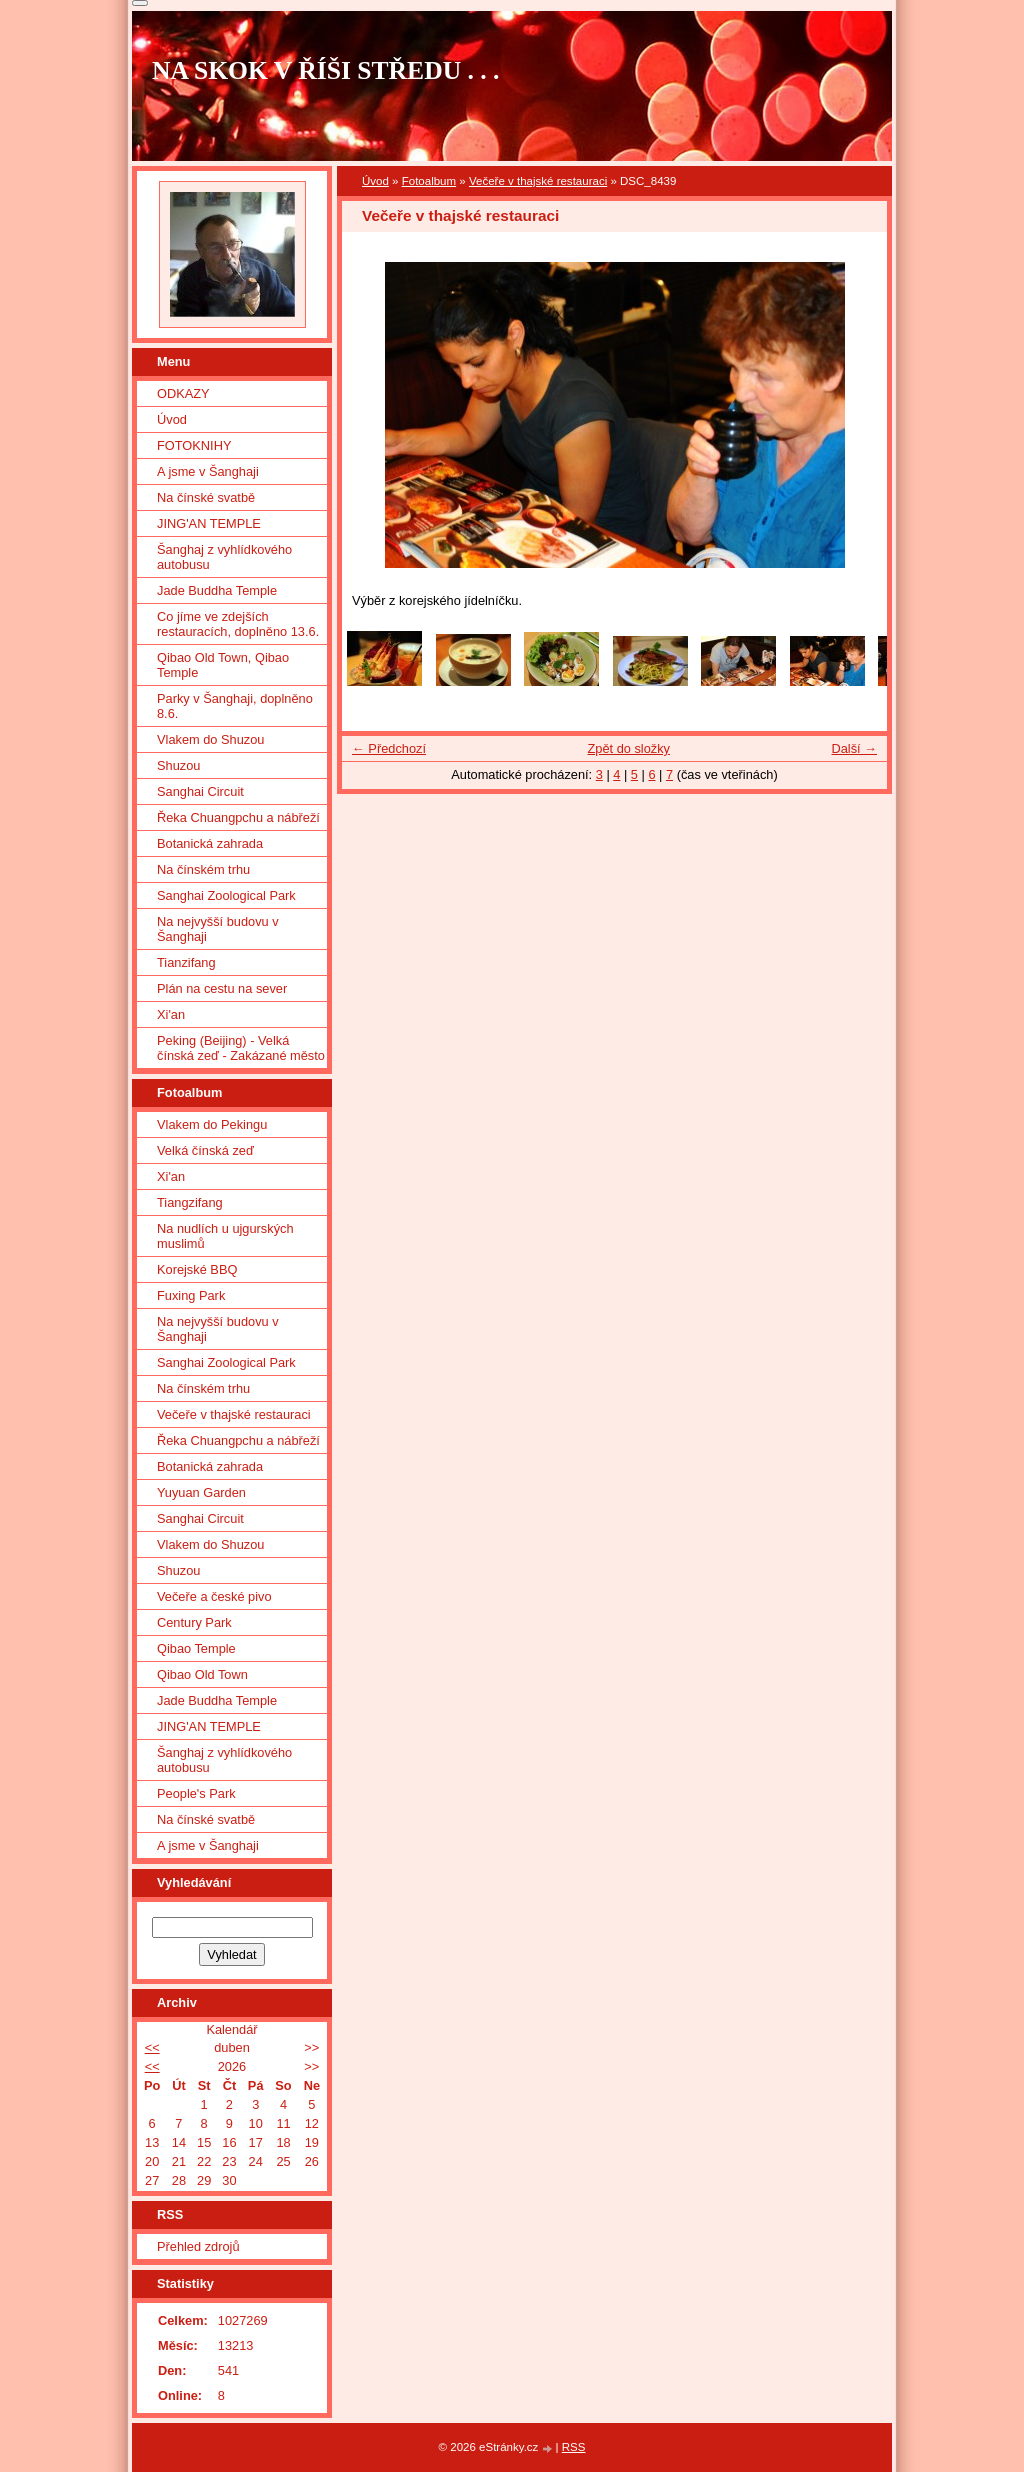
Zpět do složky (628, 748)
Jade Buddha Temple (217, 590)
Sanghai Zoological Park (226, 895)
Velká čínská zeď (205, 1150)
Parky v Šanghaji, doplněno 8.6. (235, 706)
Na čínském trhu (203, 869)
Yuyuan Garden (201, 1492)
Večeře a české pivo (214, 1596)
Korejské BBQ (197, 1269)
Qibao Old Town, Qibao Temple (223, 665)
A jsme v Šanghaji (208, 471)
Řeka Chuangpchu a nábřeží (238, 817)
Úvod (375, 181)
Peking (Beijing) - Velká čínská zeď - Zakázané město (241, 1048)
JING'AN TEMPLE (209, 523)
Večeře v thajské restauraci (538, 181)
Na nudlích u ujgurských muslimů (225, 1236)
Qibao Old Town (202, 1674)
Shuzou (178, 765)
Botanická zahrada (210, 843)
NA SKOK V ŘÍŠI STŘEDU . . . (326, 70)
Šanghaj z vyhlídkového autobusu (224, 557)
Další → (854, 748)
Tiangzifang (190, 1202)
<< (152, 2047)
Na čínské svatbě (206, 497)
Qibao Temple (196, 1648)
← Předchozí (389, 748)
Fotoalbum (429, 181)
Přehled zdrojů (198, 2246)
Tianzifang (186, 962)
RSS (574, 2447)
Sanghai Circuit (200, 791)
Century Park (194, 1622)
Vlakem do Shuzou (210, 739)
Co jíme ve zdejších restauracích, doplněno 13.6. (238, 624)
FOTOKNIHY (194, 445)
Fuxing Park (191, 1295)
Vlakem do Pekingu (212, 1124)
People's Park (196, 1793)
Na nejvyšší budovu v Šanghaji (218, 929)
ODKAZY (183, 393)
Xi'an (171, 1014)
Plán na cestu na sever (222, 988)
